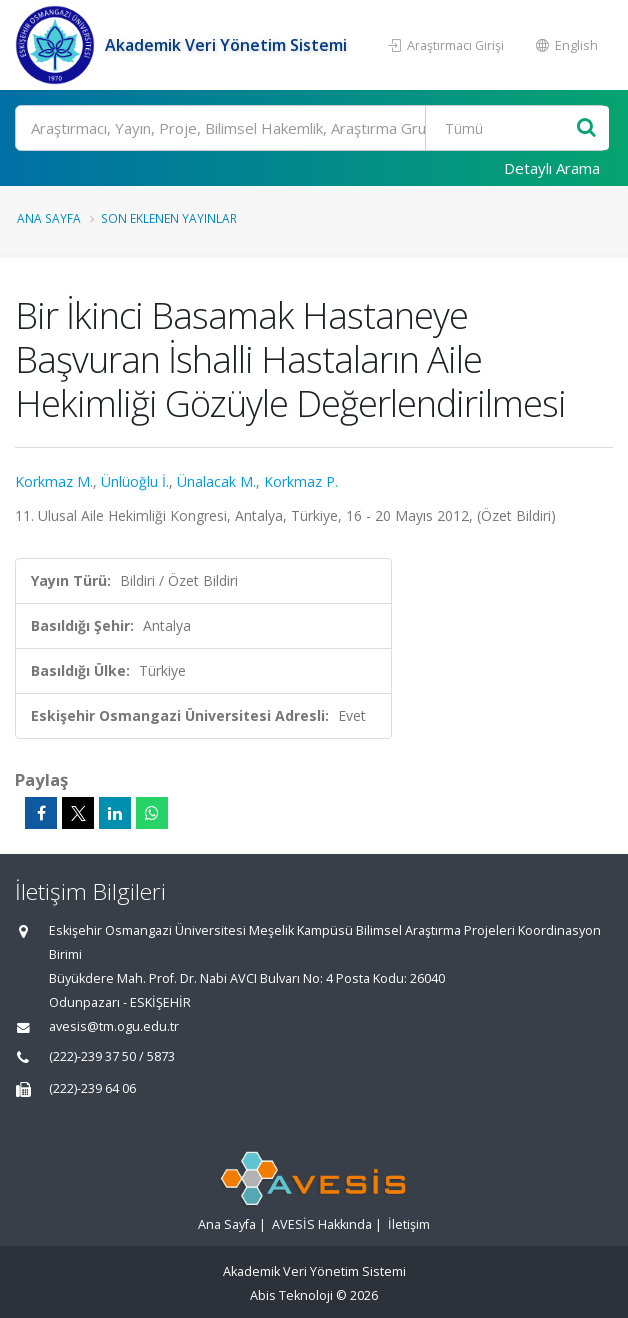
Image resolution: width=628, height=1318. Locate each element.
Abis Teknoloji (291, 1295)
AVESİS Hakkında (322, 1224)
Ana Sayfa (49, 218)
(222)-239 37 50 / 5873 (112, 1056)
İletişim (409, 1224)
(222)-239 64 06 (92, 1088)
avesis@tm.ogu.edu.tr (114, 1026)
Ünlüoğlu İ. (135, 481)
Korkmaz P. (301, 481)
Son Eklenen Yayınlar (169, 218)
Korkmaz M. (54, 481)
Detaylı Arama (552, 168)
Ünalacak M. (216, 481)
